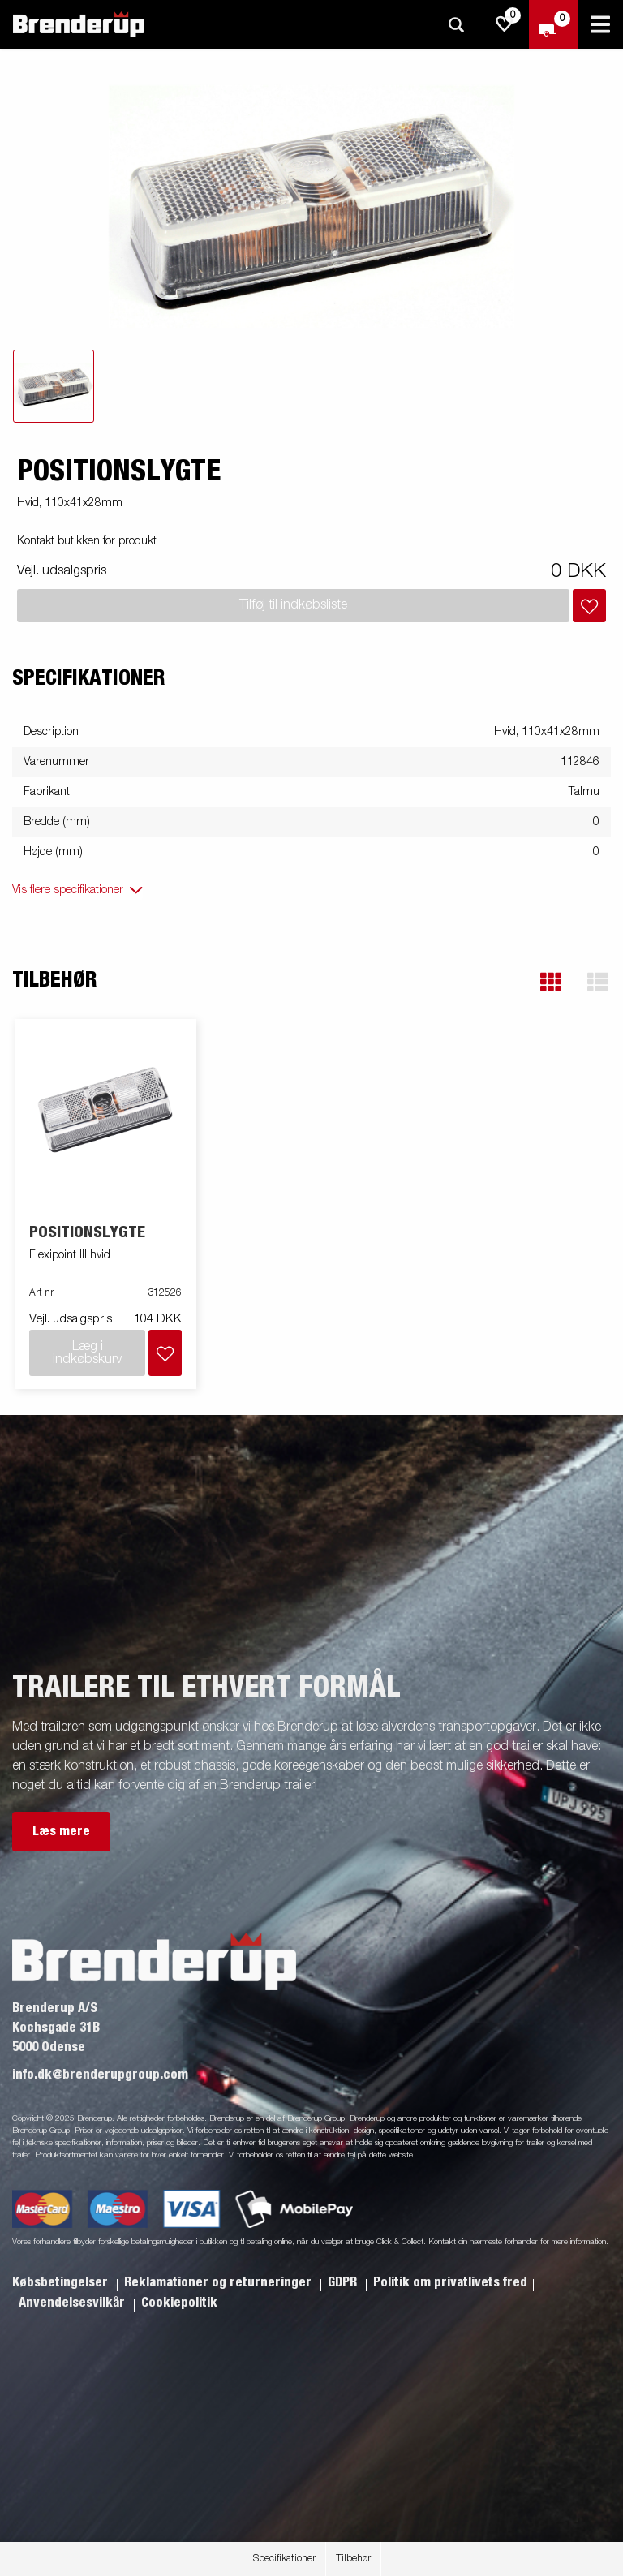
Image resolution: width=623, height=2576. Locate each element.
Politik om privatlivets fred (450, 2282)
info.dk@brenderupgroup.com (100, 2074)
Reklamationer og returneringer (219, 2282)
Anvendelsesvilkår (73, 2302)
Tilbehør (353, 2559)
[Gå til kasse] (553, 24)
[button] (550, 982)
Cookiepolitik (179, 2302)
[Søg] (456, 24)
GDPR (344, 2282)
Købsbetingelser (61, 2282)
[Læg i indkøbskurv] (589, 605)
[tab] (53, 386)
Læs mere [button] (61, 1831)
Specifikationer (284, 2559)
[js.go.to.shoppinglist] (504, 24)
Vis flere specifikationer (67, 890)
